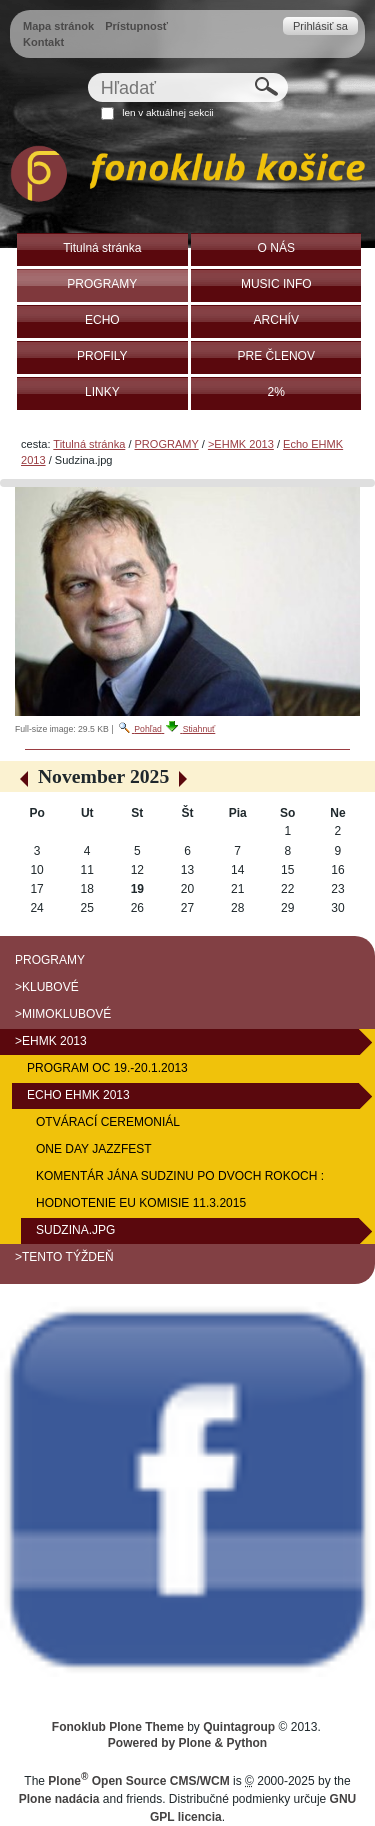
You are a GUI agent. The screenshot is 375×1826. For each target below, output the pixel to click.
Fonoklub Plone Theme (118, 1727)
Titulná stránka (89, 444)
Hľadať (86, 72)
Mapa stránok (58, 26)
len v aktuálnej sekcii (167, 112)
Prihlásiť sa (320, 26)
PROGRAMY (167, 444)
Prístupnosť (136, 26)
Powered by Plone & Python (187, 1743)
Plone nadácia (59, 1799)
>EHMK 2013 (241, 444)
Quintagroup (239, 1727)
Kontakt (43, 42)
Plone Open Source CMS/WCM (138, 1781)
